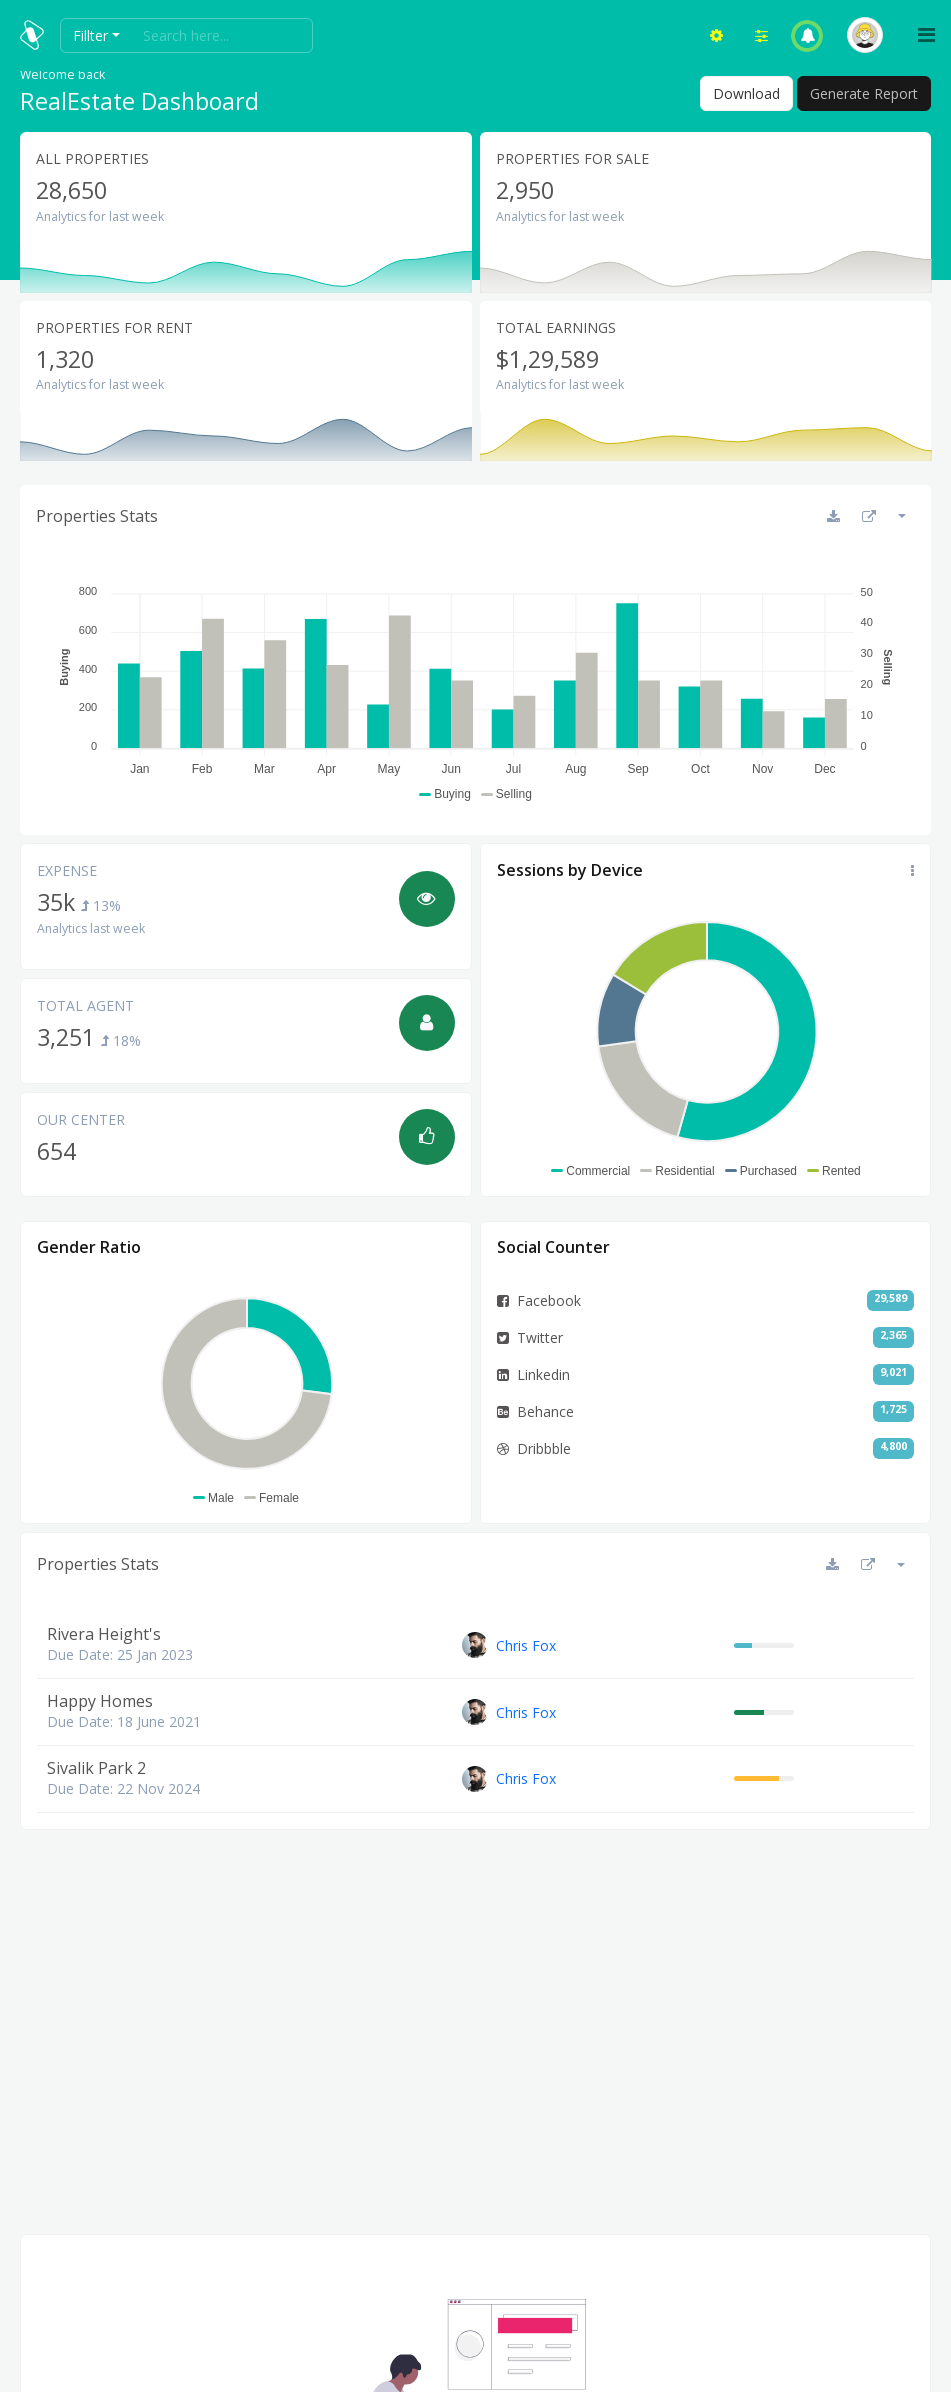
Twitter (530, 1337)
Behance (535, 1411)
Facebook (539, 1300)
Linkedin (533, 1374)
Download (746, 93)
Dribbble (534, 1448)
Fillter (90, 35)
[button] (807, 35)
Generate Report (864, 93)
